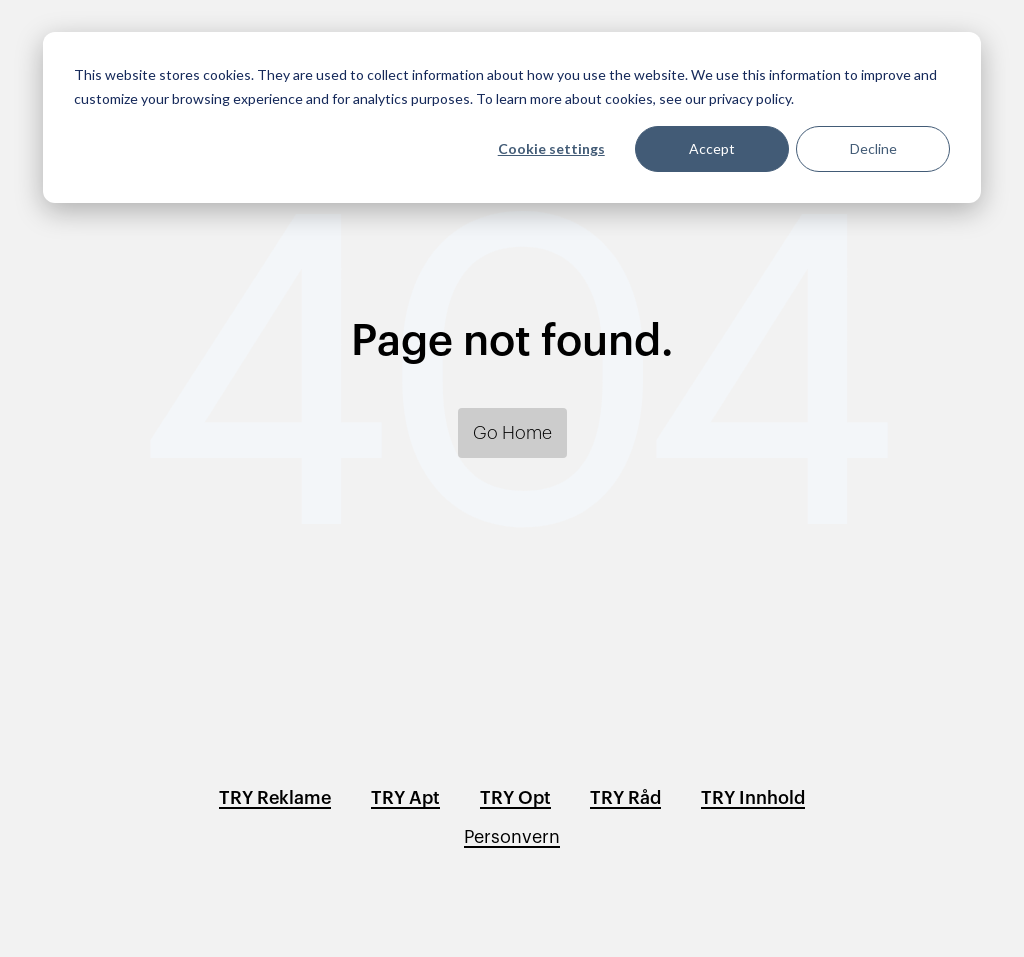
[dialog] (512, 117)
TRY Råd (625, 798)
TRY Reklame (275, 798)
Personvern (512, 837)
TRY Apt (405, 798)
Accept (712, 148)
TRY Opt (515, 798)
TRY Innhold (753, 798)
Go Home (512, 433)
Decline (873, 148)
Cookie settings (551, 148)
